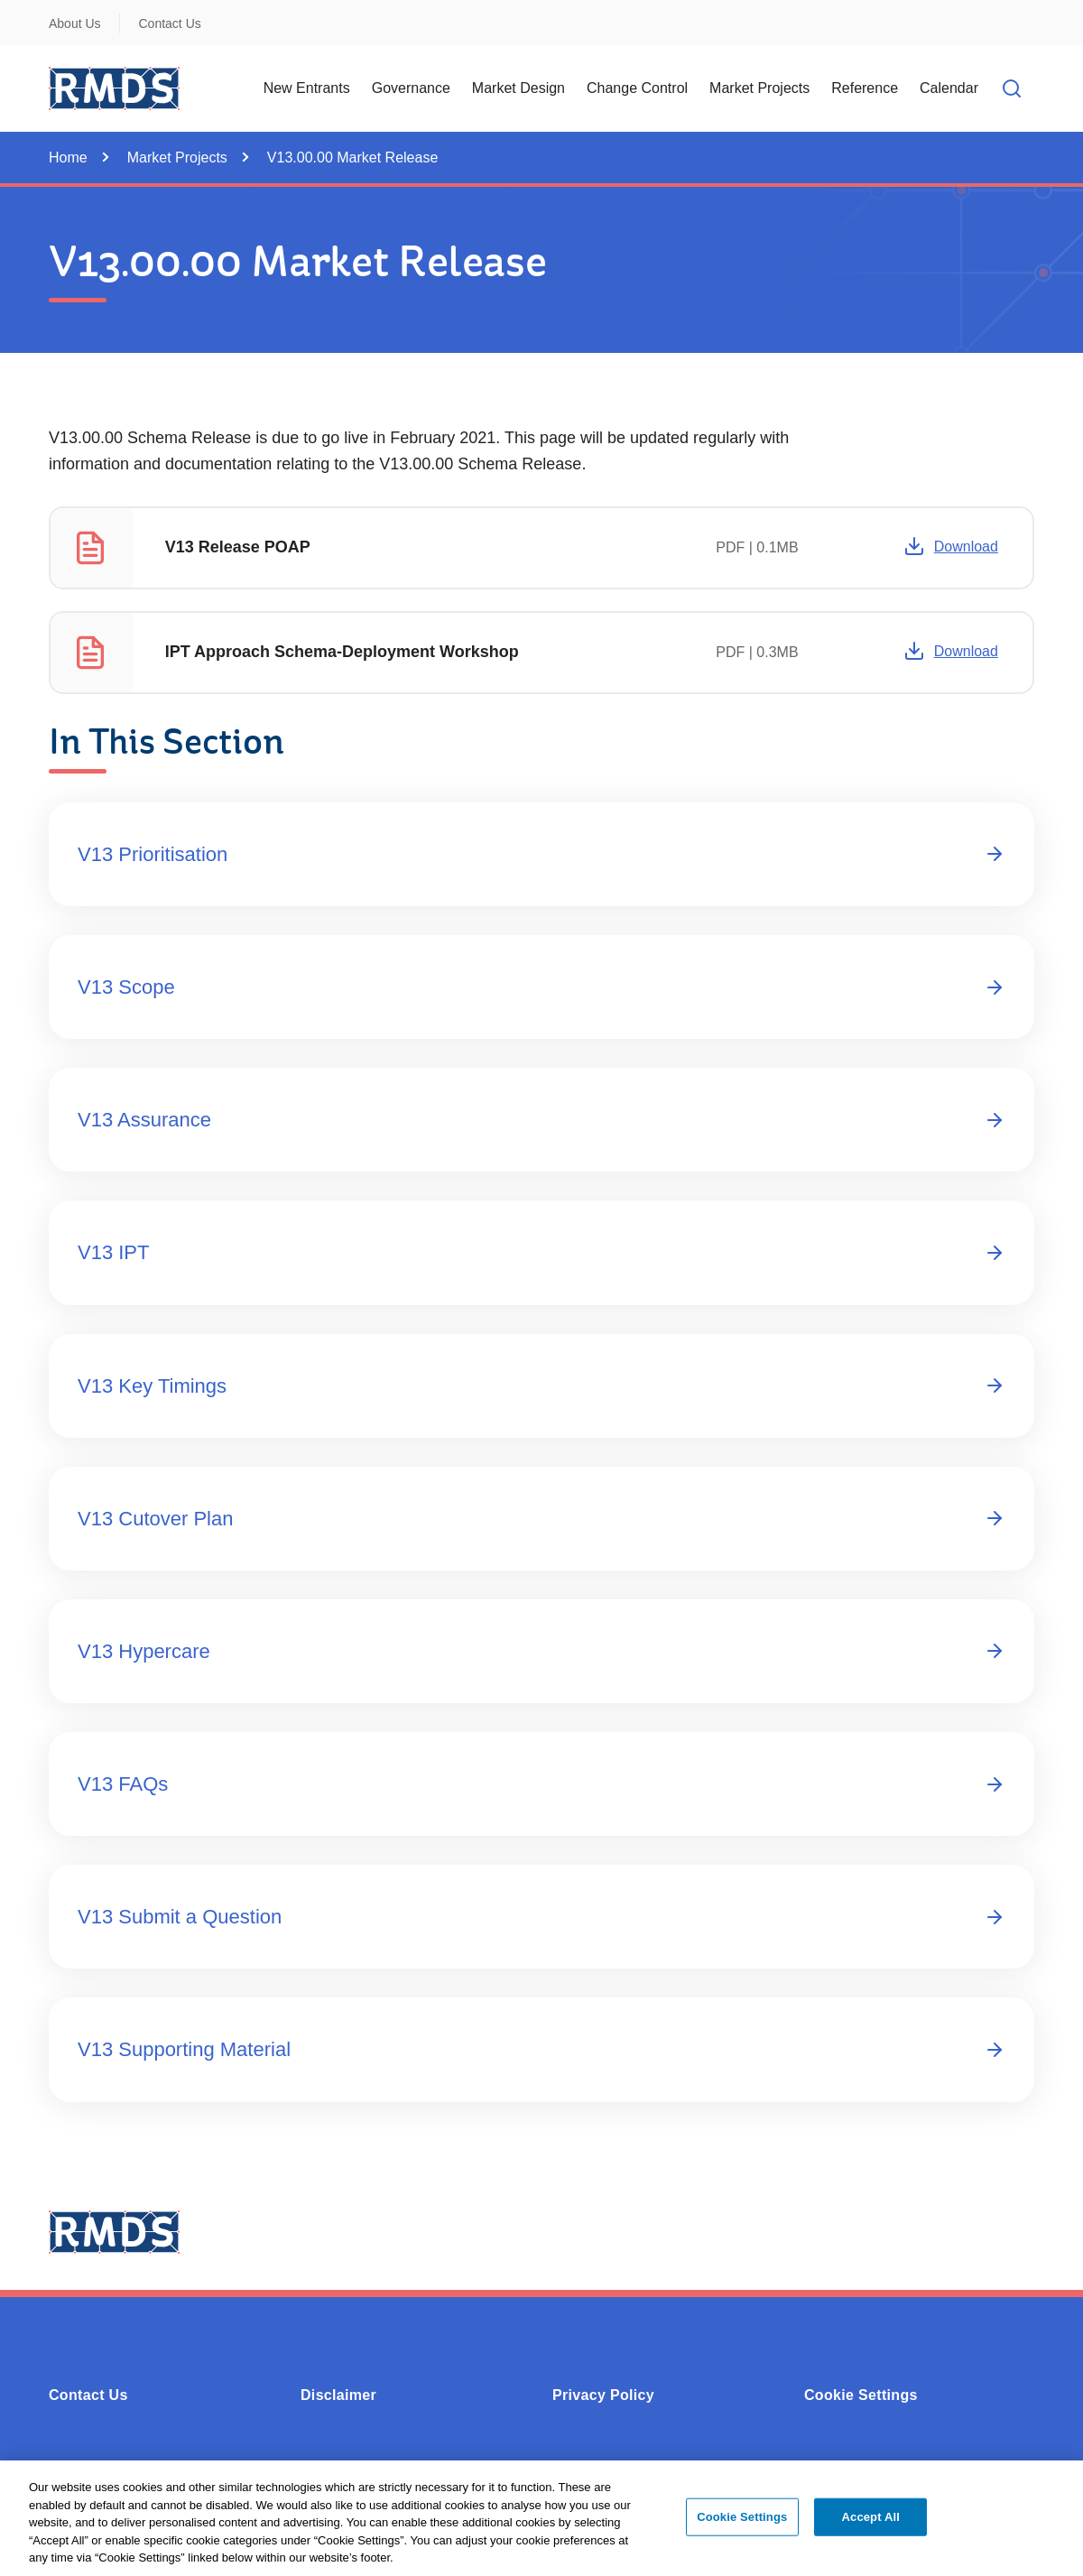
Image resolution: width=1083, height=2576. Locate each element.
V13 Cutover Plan (541, 1518)
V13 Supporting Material (541, 2049)
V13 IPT (541, 1252)
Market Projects (177, 157)
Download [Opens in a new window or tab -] (950, 546)
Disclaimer (338, 2395)
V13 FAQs (541, 1784)
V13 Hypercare (541, 1651)
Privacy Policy (603, 2395)
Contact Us (170, 23)
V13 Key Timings (541, 1386)
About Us (75, 23)
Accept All (871, 2527)
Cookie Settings (861, 2395)
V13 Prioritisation (541, 854)
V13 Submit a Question (541, 1916)
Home (68, 157)
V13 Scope (541, 987)
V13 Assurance (541, 1119)
